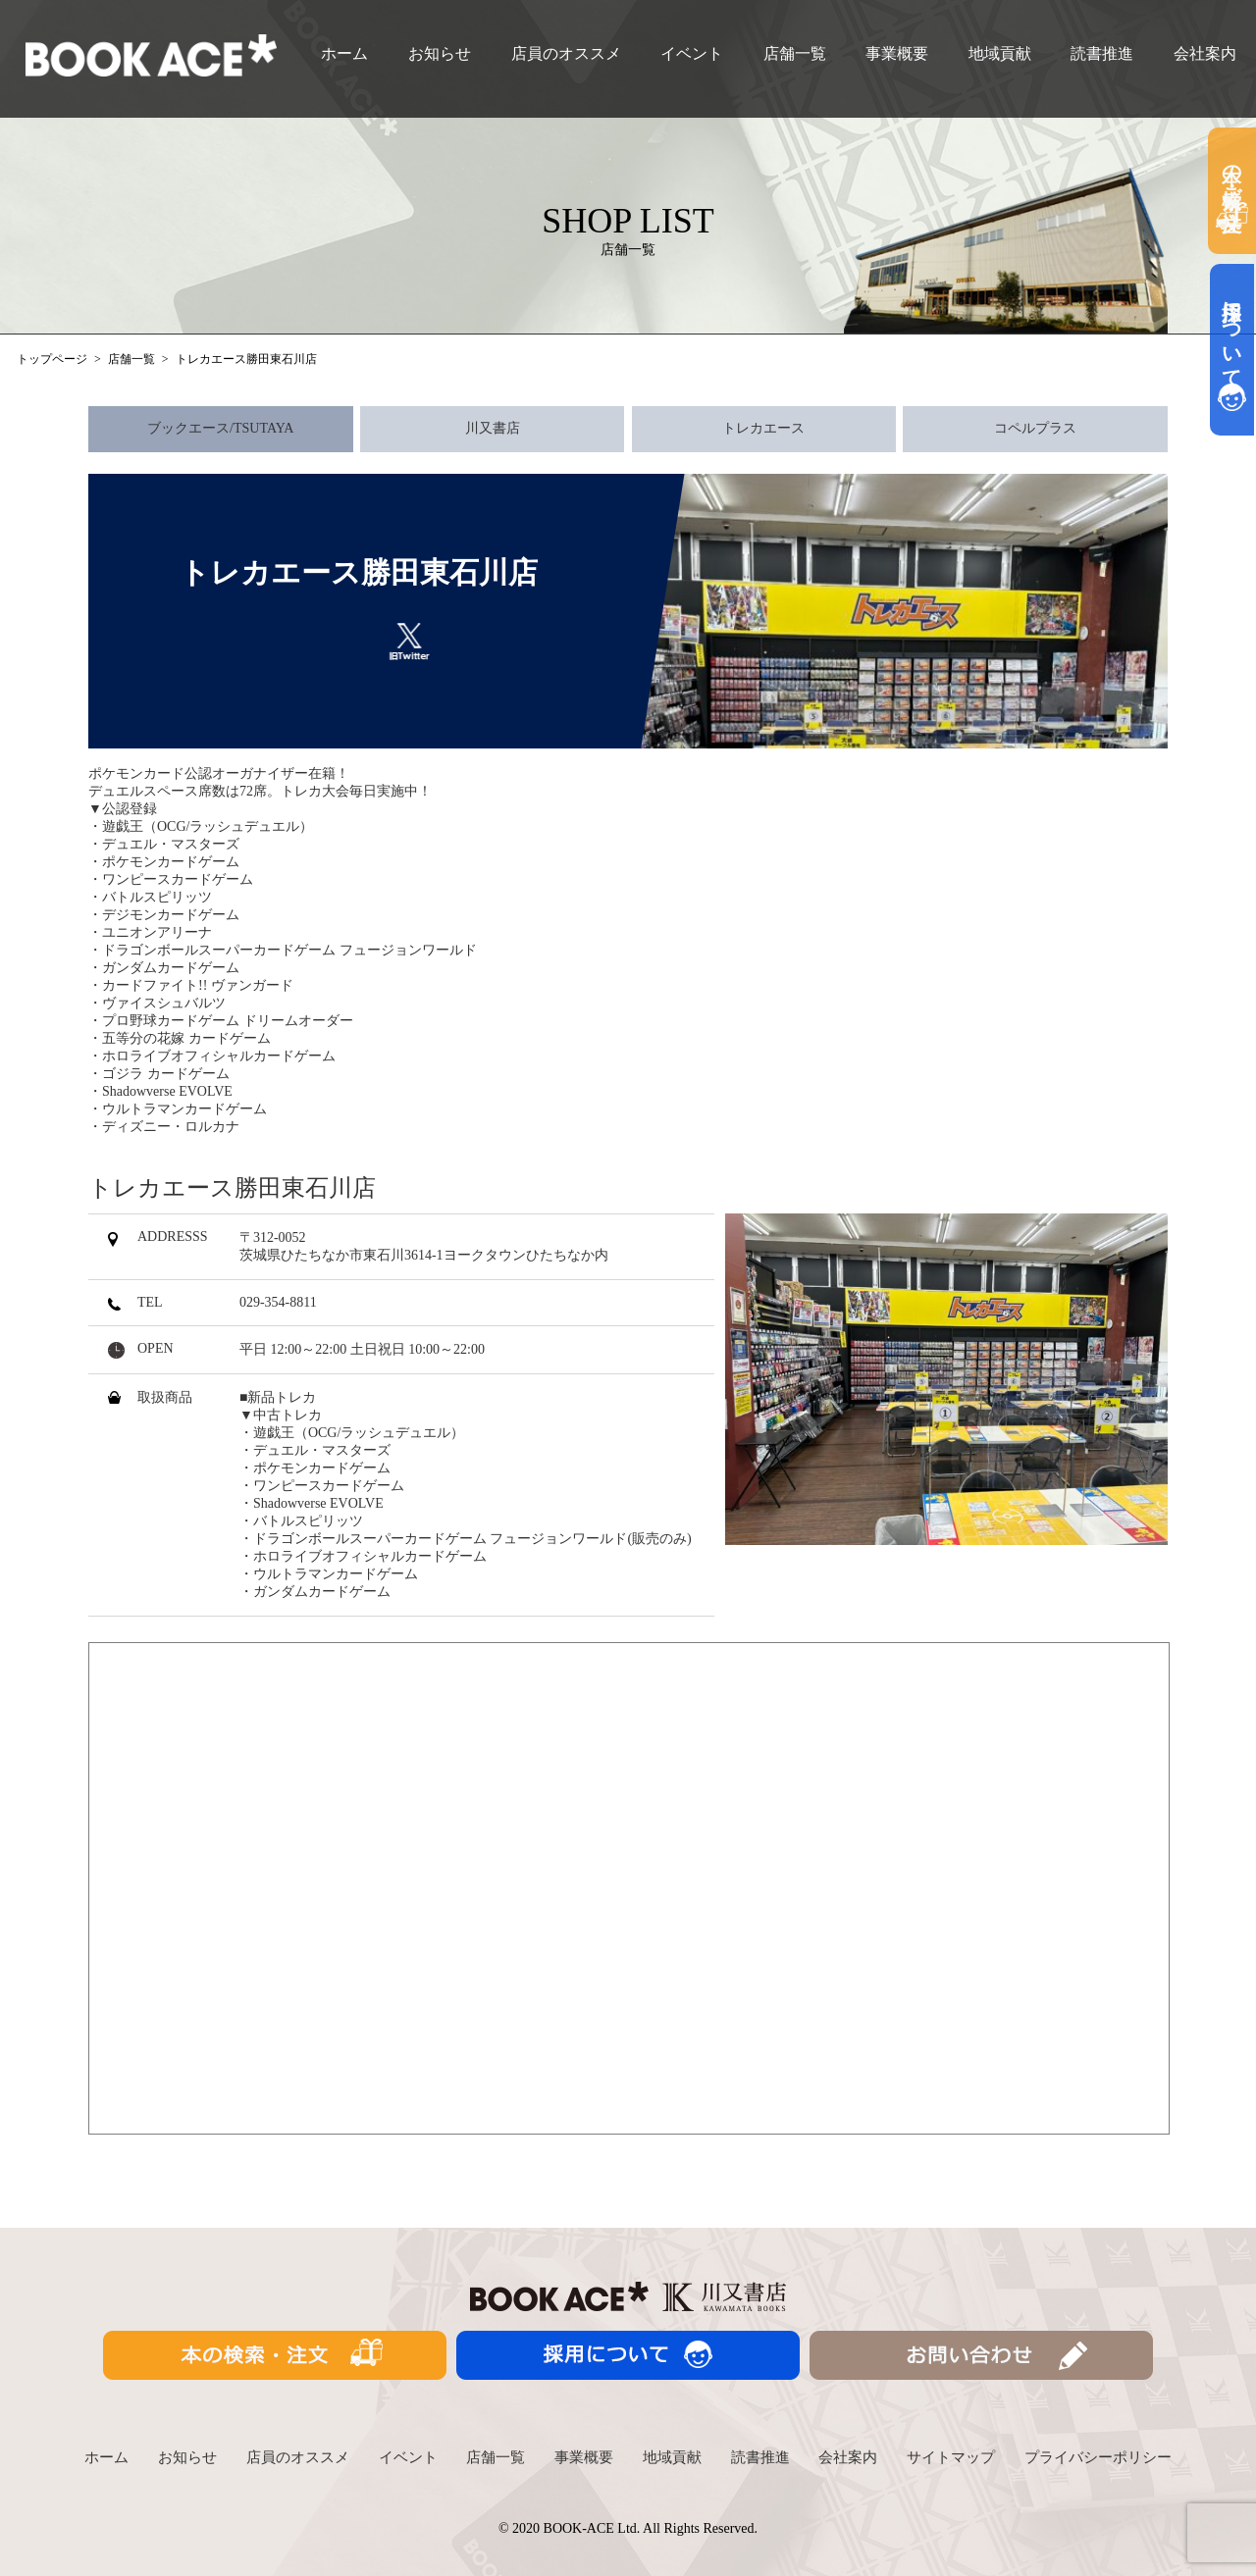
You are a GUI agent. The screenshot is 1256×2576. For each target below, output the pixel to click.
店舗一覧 (794, 53)
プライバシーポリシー (1098, 2457)
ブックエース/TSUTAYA (220, 428)
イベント (691, 53)
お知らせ (439, 53)
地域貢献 (999, 53)
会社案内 (1205, 53)
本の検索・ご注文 (1232, 191)
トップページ (52, 359)
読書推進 (1102, 53)
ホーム (344, 53)
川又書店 (492, 428)
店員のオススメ (566, 53)
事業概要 (896, 53)
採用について (1232, 349)
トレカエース (763, 428)
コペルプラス (1035, 428)
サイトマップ (951, 2457)
